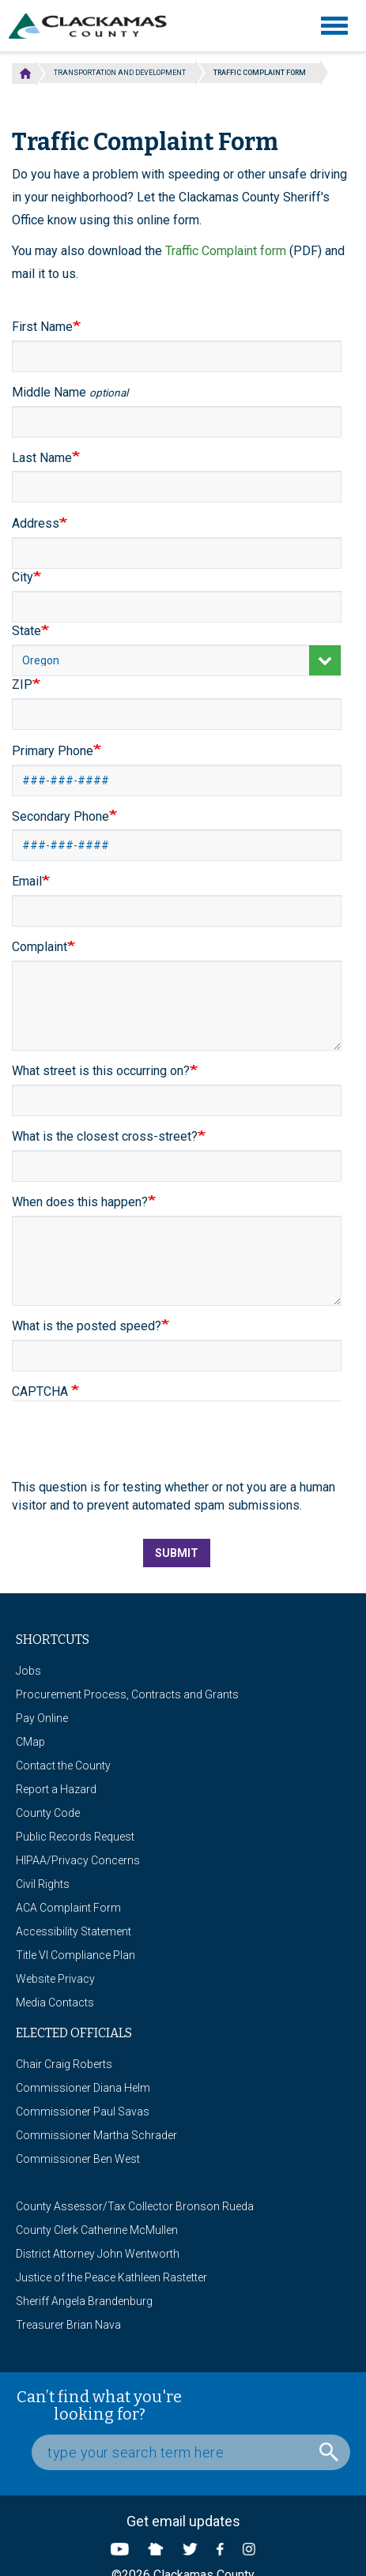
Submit (176, 1553)
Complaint (39, 946)
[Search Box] (191, 2452)
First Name (42, 326)
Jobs (28, 1670)
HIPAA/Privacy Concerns (78, 1860)
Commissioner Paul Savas (82, 2111)
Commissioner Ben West (78, 2159)
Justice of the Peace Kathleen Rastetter (111, 2277)
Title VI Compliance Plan (75, 1955)
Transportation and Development (120, 73)
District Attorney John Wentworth (97, 2253)
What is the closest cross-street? (105, 1136)
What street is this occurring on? (101, 1070)
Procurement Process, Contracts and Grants (127, 1694)
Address (35, 523)
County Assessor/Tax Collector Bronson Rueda (135, 2206)
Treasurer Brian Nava (68, 2324)
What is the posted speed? (86, 1325)
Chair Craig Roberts (64, 2064)
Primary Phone (52, 750)
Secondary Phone (60, 816)
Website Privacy (55, 1978)
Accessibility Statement (73, 1931)
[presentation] (132, 1448)
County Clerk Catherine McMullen (97, 2230)
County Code (48, 1813)
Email (27, 881)
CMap (30, 1742)
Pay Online (42, 1718)
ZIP (22, 684)
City (22, 577)
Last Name (42, 457)
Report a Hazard (56, 1789)
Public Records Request (75, 1836)
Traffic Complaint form (225, 250)
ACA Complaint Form (68, 1907)
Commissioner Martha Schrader (96, 2135)
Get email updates (183, 2521)
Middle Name (70, 392)
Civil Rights (43, 1884)
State (26, 630)
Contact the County (63, 1765)
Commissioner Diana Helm (83, 2087)
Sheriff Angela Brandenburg (84, 2301)
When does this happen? (80, 1201)
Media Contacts (55, 2002)
